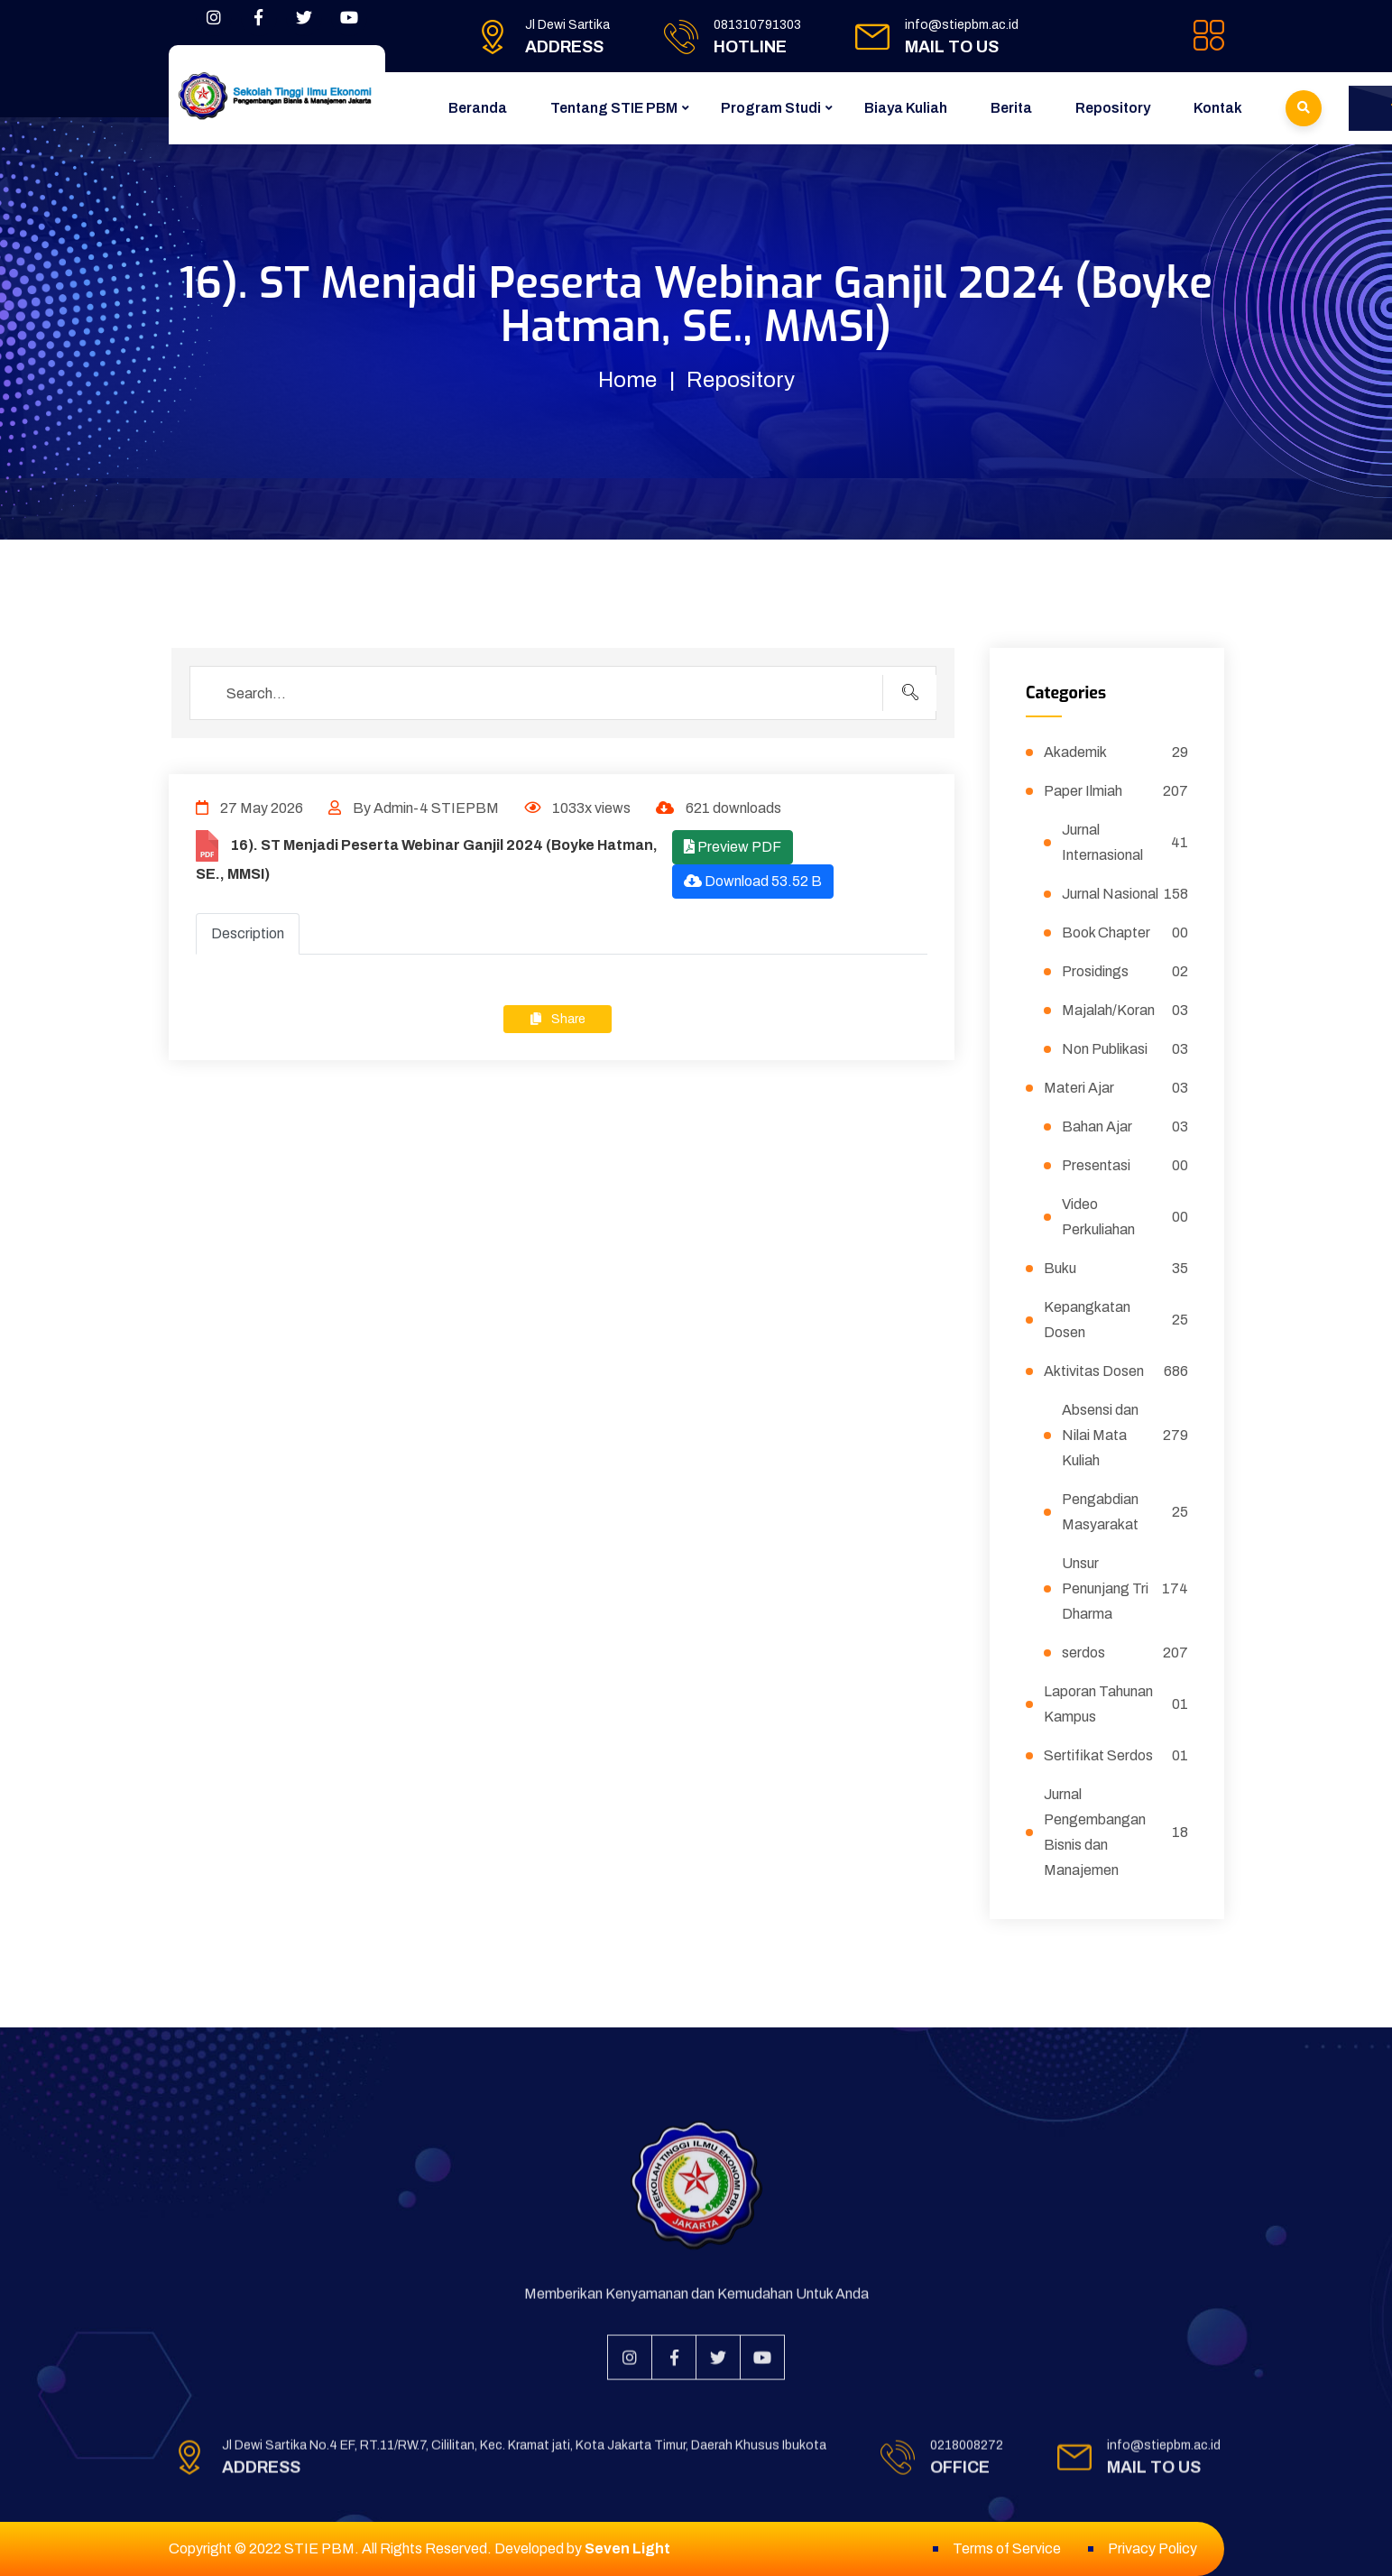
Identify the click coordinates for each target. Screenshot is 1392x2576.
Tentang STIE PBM (614, 107)
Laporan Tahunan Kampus (1116, 1704)
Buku (1116, 1268)
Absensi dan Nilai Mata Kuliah (1125, 1435)
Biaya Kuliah (905, 107)
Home (627, 380)
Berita (1011, 107)
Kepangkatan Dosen (1116, 1319)
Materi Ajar (1116, 1088)
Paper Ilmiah (1116, 791)
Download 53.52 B (753, 881)
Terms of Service (1007, 2548)
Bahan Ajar (1125, 1127)
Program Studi (771, 107)
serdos (1125, 1653)
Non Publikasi (1125, 1049)
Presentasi (1125, 1165)
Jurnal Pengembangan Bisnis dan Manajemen (1116, 1832)
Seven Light (627, 2548)
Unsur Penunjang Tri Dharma (1125, 1588)
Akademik (1116, 752)
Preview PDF (732, 846)
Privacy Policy (1152, 2548)
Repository (1112, 107)
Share (557, 1019)
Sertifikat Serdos (1116, 1755)
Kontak (1218, 107)
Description (247, 933)
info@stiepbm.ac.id (962, 25)
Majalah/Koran (1125, 1010)
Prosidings (1125, 971)
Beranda (477, 107)
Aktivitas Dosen (1116, 1371)
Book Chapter (1125, 933)
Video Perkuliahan (1125, 1216)
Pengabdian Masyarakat (1125, 1511)
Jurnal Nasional (1125, 894)
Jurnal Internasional (1125, 842)
